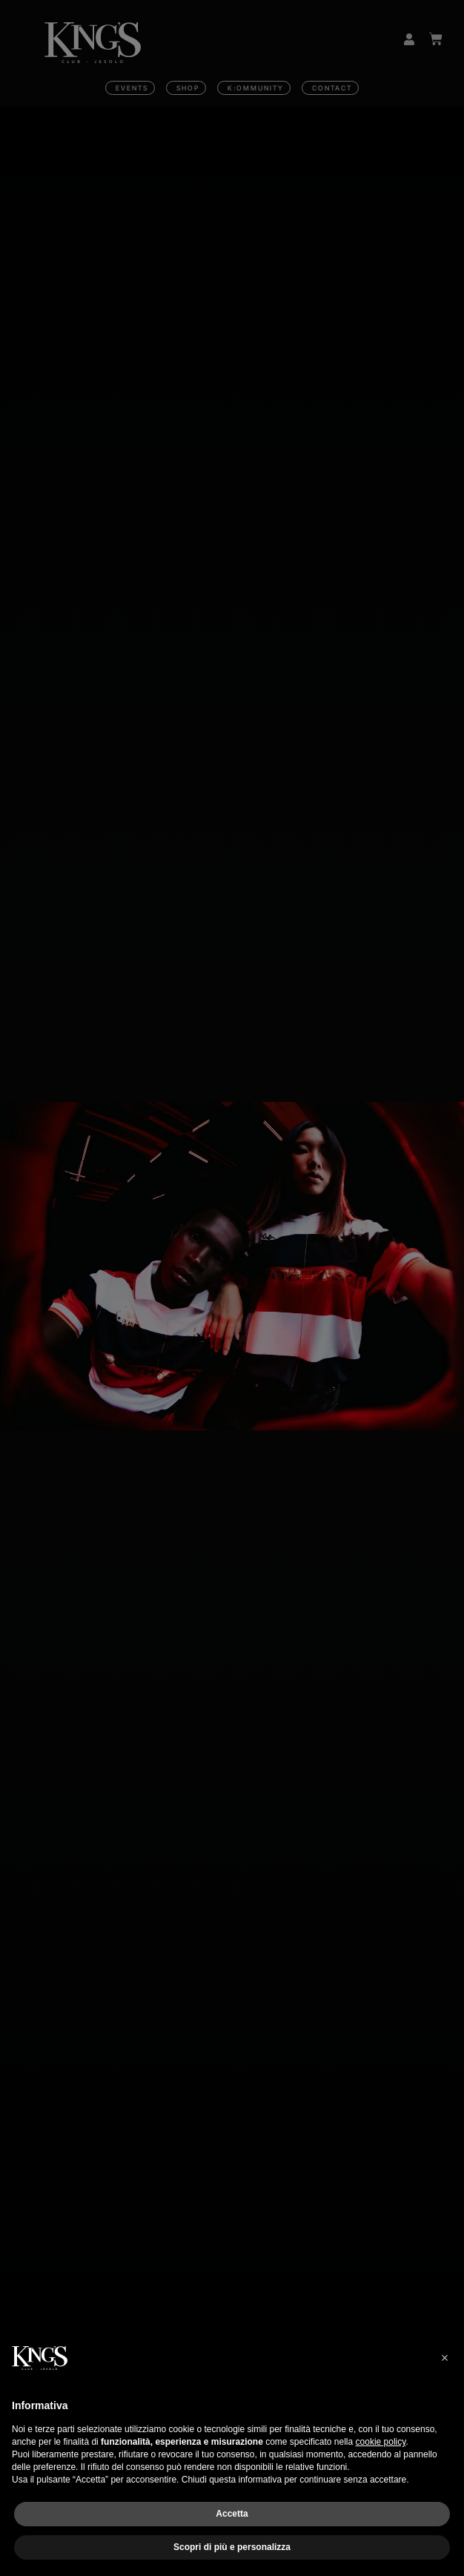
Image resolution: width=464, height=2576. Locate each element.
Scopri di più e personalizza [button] (232, 2547)
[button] (445, 2358)
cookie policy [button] (381, 2442)
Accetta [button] (232, 2514)
